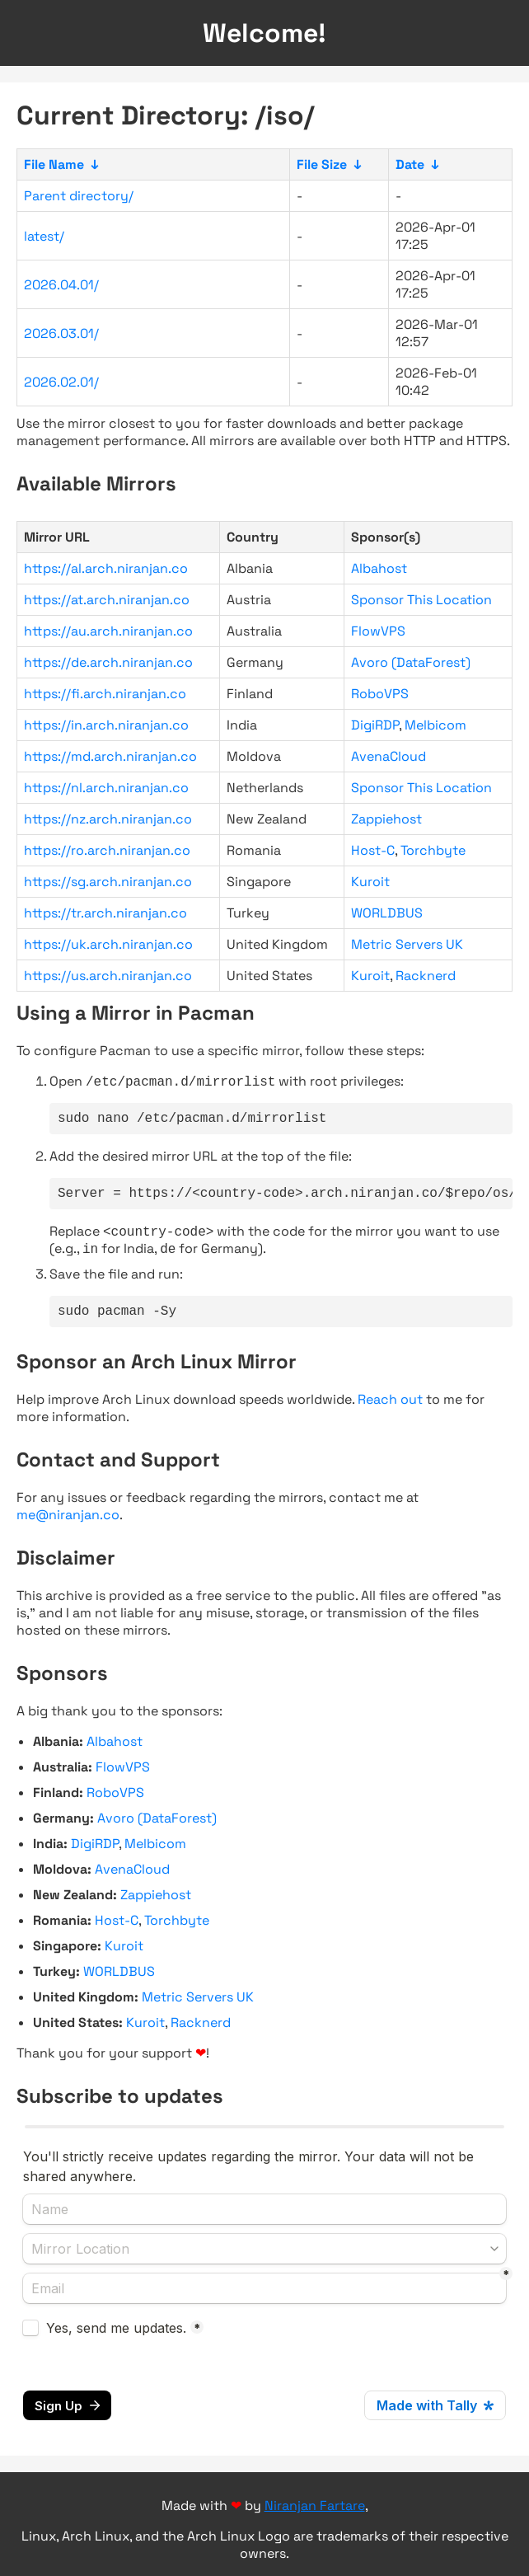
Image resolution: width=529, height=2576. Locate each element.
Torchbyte (433, 850)
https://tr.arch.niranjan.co (105, 913)
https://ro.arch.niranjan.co (107, 850)
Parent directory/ (78, 195)
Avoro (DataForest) (410, 662)
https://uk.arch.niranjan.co (108, 944)
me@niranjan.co (67, 1527)
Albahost (379, 568)
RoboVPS (380, 693)
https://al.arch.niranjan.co (106, 568)
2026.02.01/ (61, 382)
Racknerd (426, 975)
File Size (322, 164)
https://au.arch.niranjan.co (108, 631)
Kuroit (370, 881)
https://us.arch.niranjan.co (108, 975)
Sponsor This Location (421, 599)
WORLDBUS (387, 913)
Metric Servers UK (407, 944)
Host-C (373, 850)
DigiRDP (375, 725)
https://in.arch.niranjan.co (106, 725)
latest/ (44, 236)
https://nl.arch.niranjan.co (106, 787)
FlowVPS (378, 631)
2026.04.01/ (61, 284)
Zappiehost (386, 819)
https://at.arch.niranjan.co (107, 599)
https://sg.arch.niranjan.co (108, 881)
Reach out (390, 1411)
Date (410, 164)
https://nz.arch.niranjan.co (108, 819)
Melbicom (435, 725)
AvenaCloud (388, 756)
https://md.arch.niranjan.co (110, 756)
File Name (54, 164)
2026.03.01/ (61, 333)
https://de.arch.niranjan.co (108, 662)
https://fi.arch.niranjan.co (105, 693)
